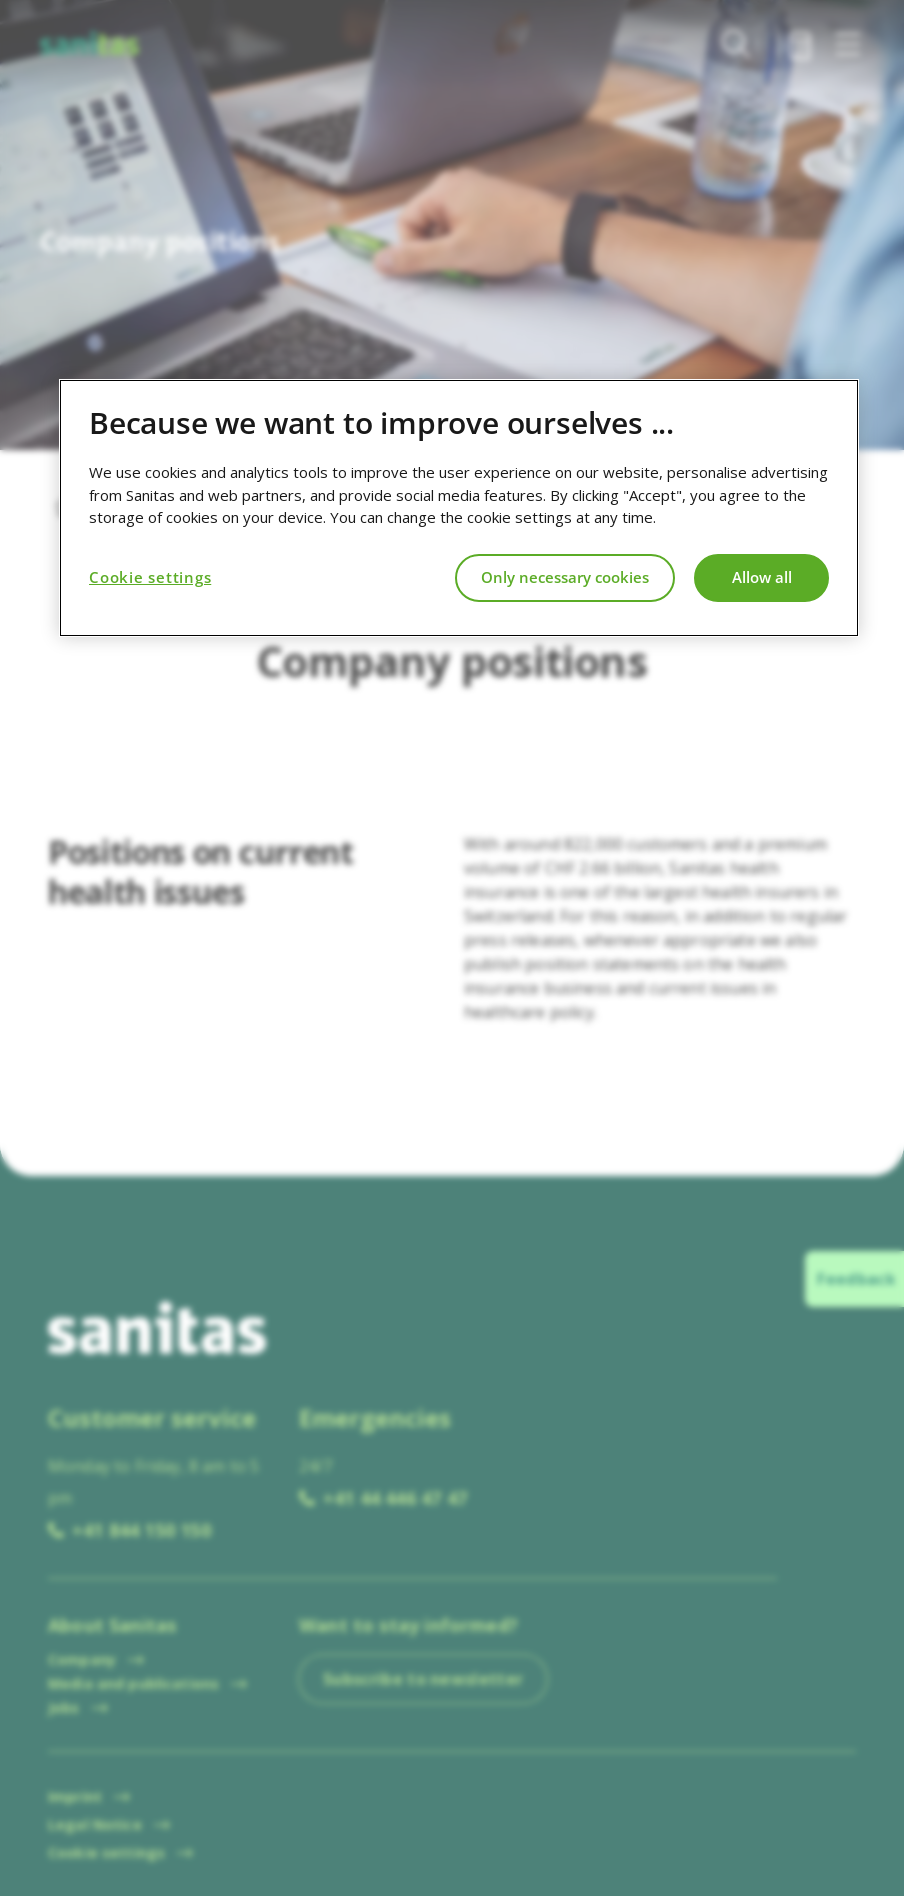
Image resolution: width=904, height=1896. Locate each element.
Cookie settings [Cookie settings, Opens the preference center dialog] (150, 577)
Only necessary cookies (565, 577)
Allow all (762, 577)
